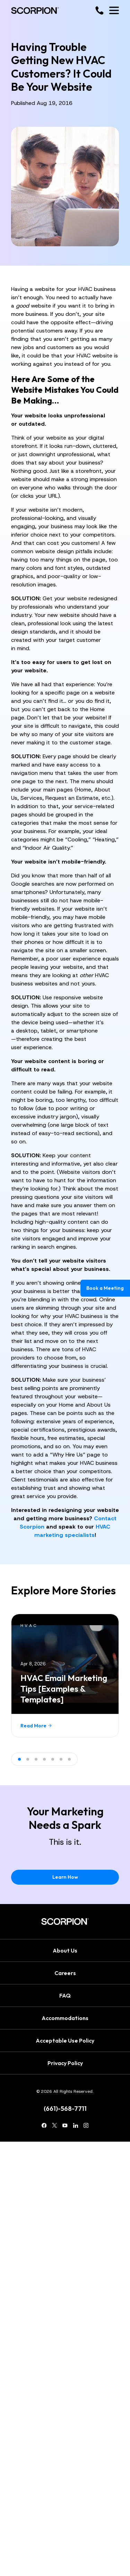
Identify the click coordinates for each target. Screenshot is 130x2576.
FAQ (65, 1995)
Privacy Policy (65, 2063)
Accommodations (65, 2018)
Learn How (65, 1877)
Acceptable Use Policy (65, 2040)
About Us (65, 1950)
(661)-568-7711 (65, 2109)
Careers (65, 1972)
